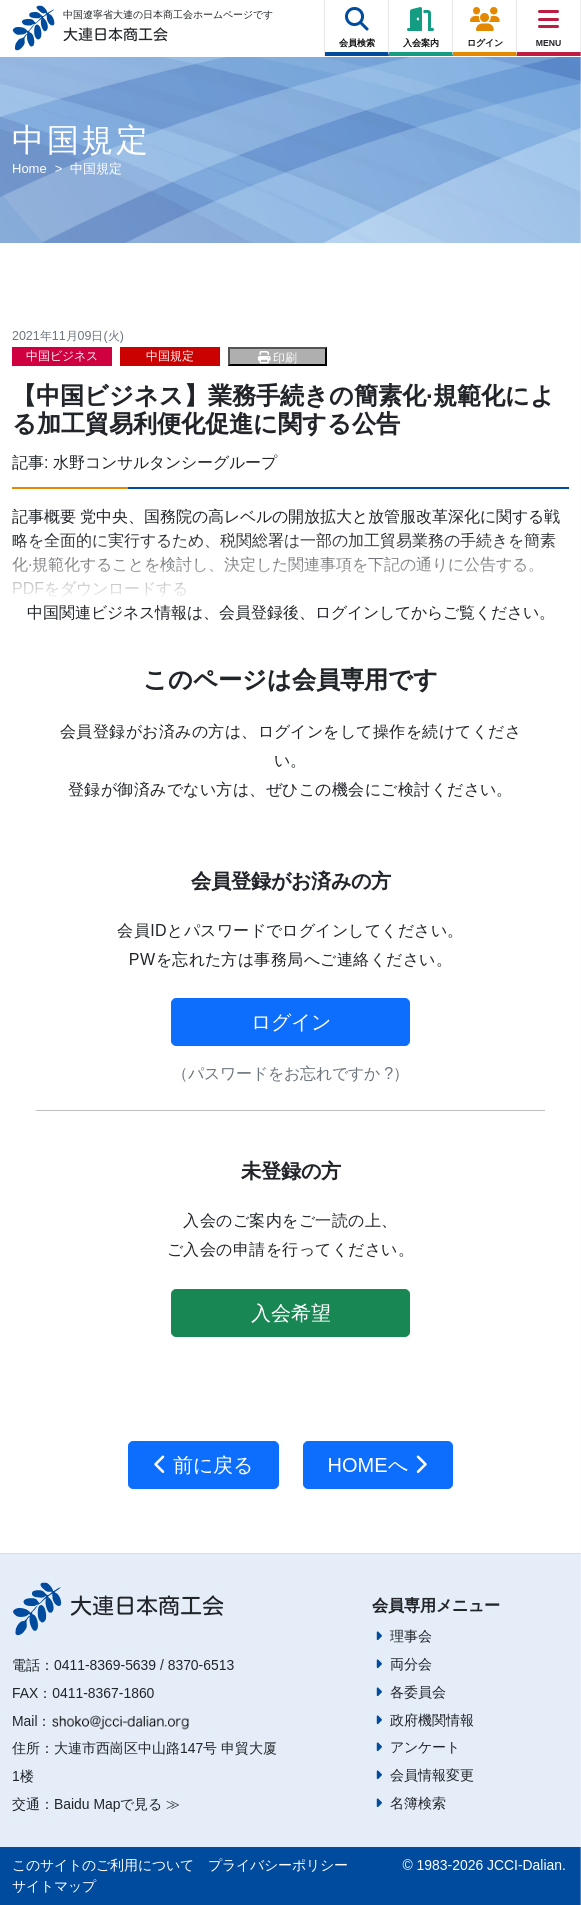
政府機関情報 (432, 1720)
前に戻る (203, 1465)
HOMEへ (378, 1465)
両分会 (411, 1664)
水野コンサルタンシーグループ (165, 462)
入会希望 (291, 1313)
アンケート (425, 1747)
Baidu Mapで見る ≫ (117, 1804)
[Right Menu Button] (549, 19)
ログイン (291, 1022)
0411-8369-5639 (105, 1665)
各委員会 (418, 1692)
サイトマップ (54, 1886)
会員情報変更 (432, 1775)
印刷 (277, 358)
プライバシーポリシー (278, 1865)
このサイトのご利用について (103, 1865)
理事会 (411, 1636)
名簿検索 (418, 1803)
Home (29, 168)
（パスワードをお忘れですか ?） (290, 1073)
